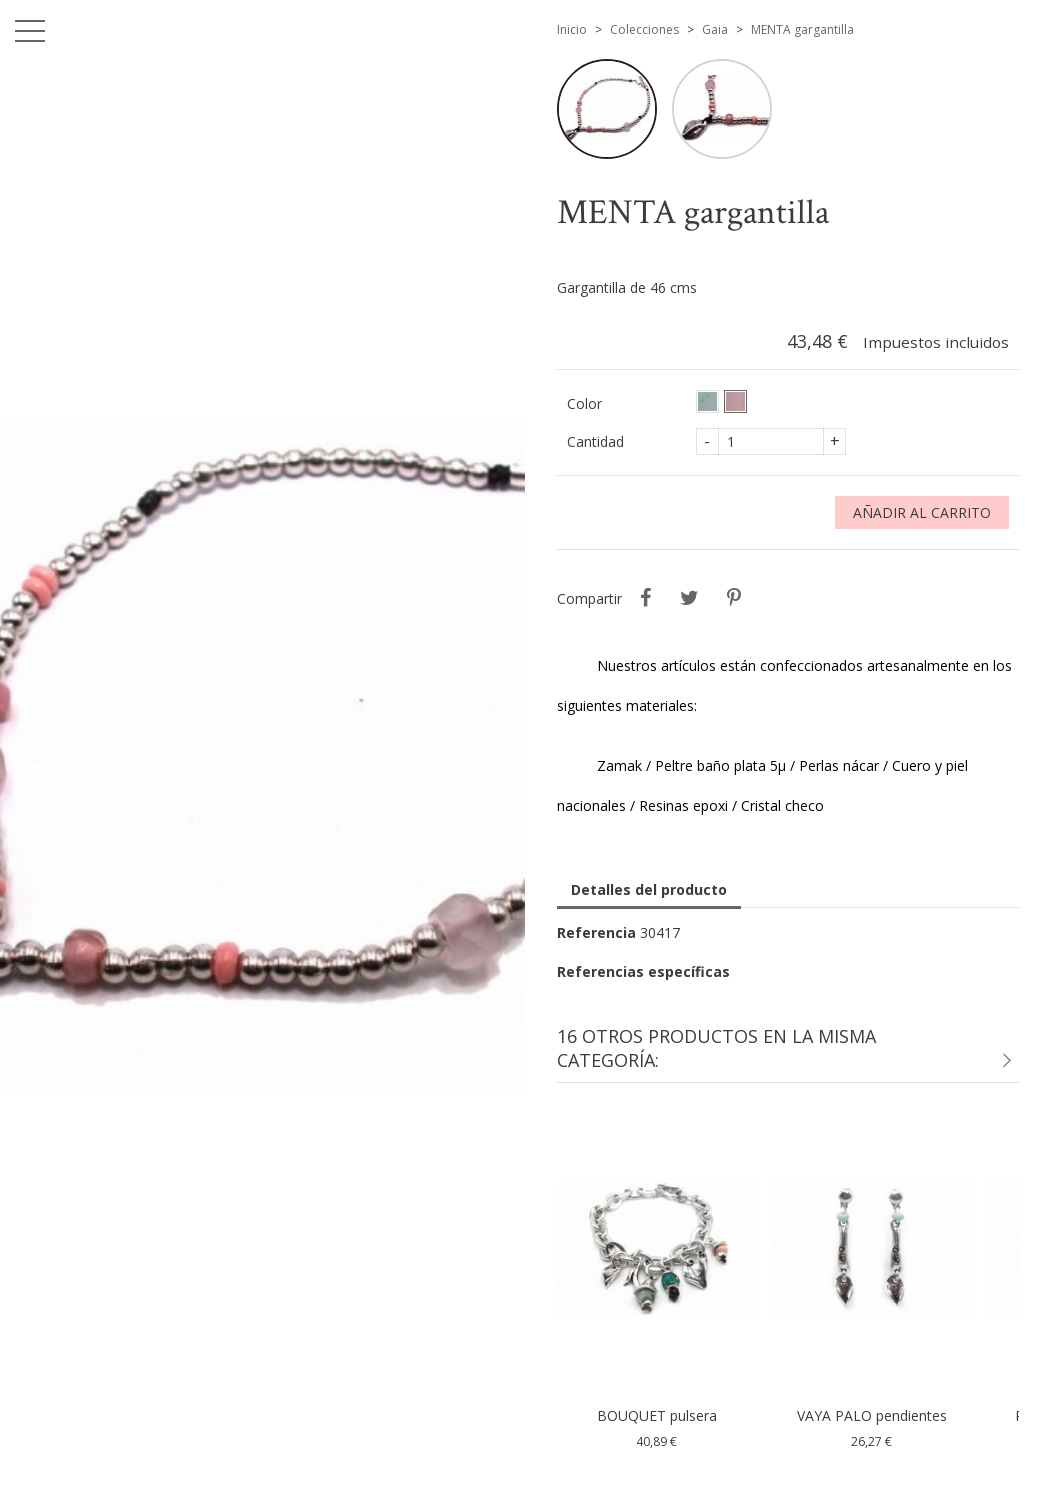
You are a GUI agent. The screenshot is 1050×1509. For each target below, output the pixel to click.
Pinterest (734, 598)
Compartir (646, 598)
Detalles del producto (649, 889)
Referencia (596, 932)
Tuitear (690, 598)
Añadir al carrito (922, 512)
